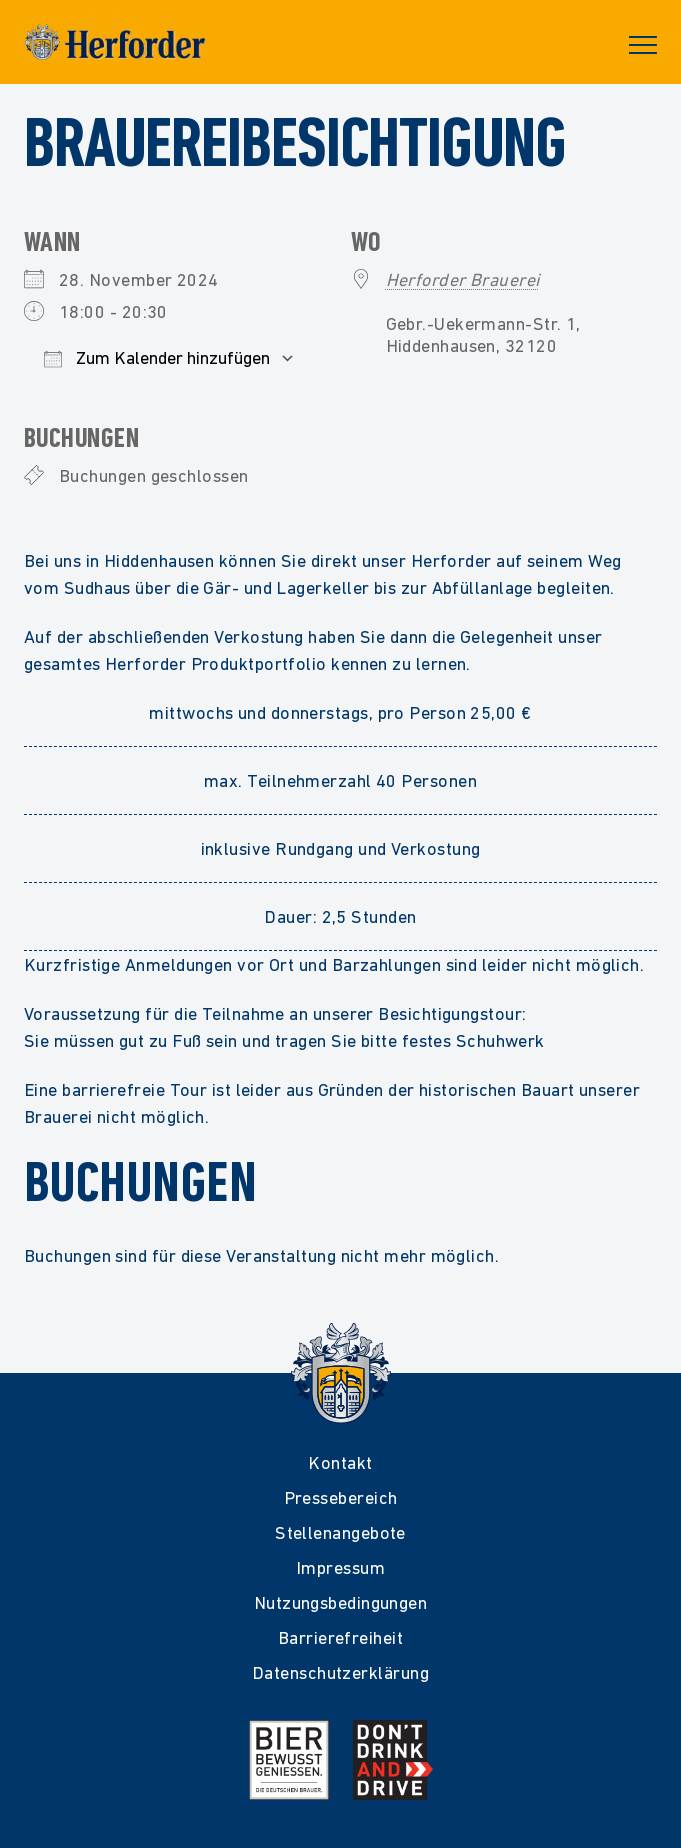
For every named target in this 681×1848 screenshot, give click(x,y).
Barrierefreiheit (340, 1637)
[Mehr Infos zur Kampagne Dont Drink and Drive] (393, 1760)
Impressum (340, 1567)
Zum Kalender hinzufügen (157, 358)
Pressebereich (341, 1497)
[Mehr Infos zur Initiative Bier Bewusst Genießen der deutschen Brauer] (289, 1760)
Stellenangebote (340, 1532)
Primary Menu (643, 45)
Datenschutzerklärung (340, 1672)
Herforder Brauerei (463, 279)
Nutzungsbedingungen (341, 1602)
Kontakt (340, 1462)
